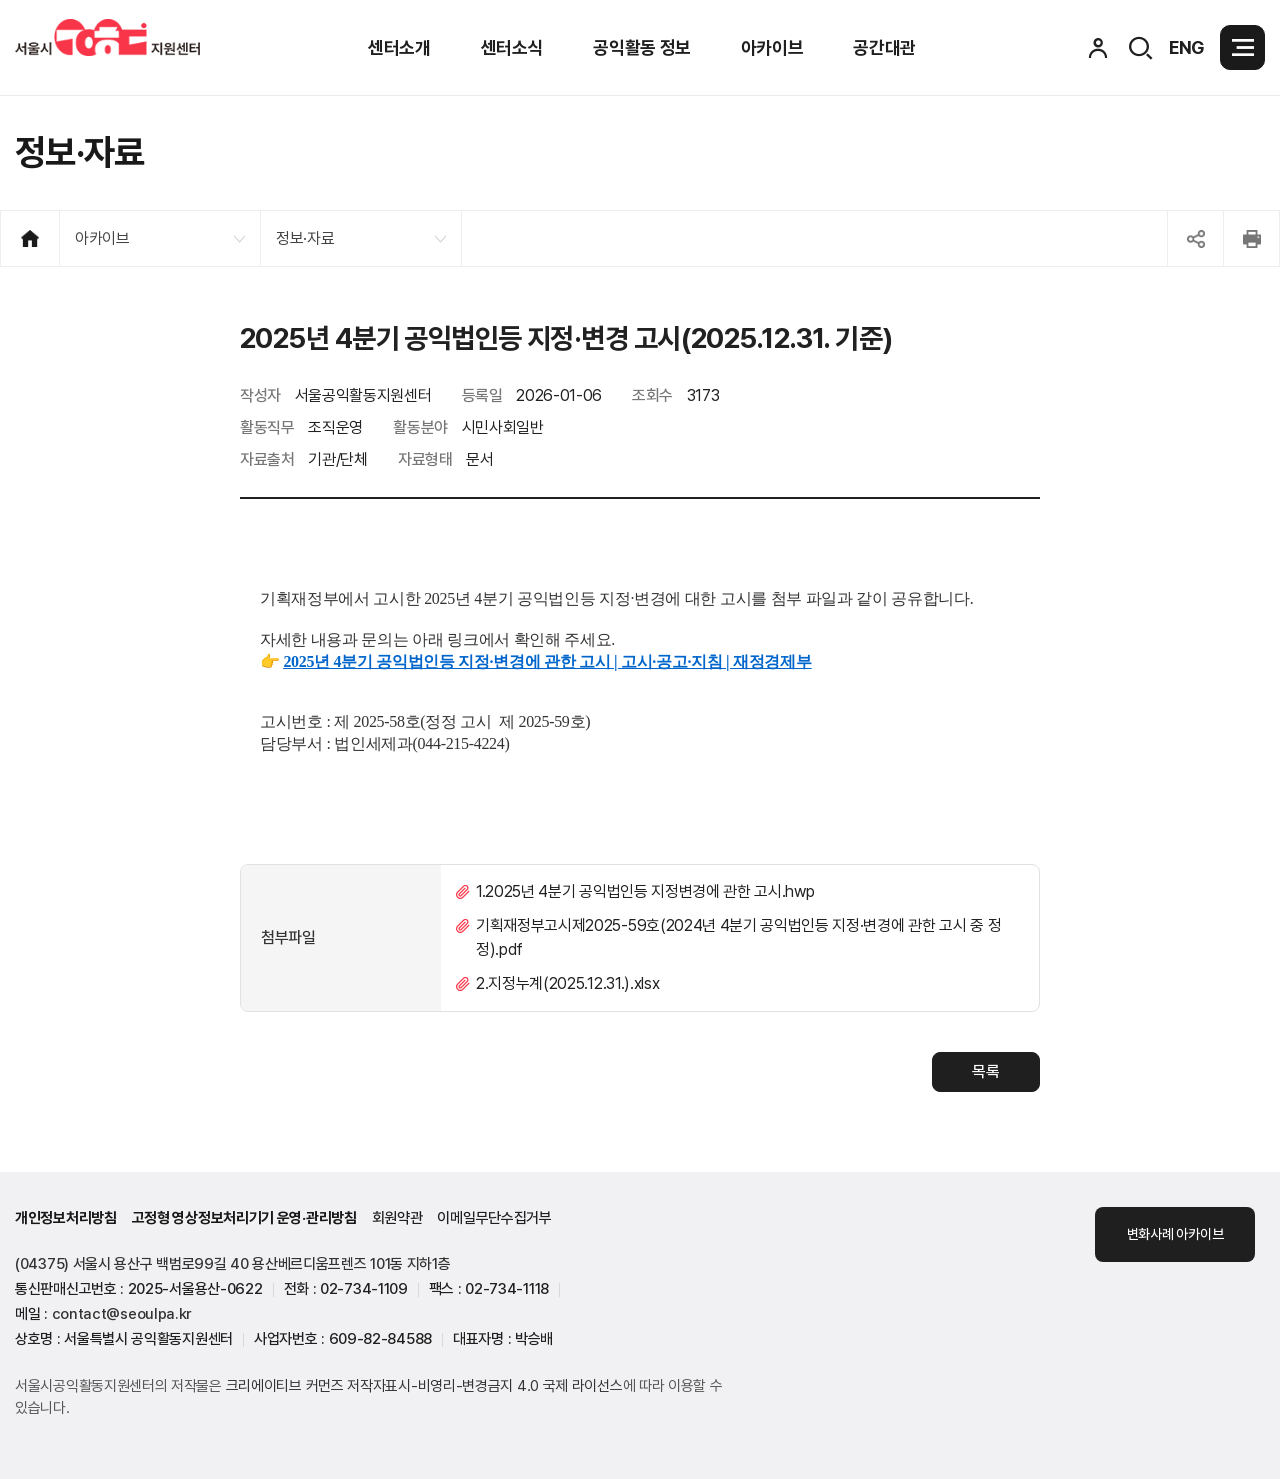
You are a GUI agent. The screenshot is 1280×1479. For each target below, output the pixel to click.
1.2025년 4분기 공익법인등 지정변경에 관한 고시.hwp (645, 891)
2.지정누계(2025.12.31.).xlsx (567, 983)
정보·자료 (305, 238)
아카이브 (102, 238)
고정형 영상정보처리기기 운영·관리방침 (244, 1218)
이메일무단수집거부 (494, 1218)
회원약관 (397, 1218)
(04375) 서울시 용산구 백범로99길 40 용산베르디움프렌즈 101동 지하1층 (233, 1264)
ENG (1187, 47)
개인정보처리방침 (66, 1218)
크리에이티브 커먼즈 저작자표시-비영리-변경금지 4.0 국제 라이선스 (424, 1386)
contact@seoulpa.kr (122, 1314)
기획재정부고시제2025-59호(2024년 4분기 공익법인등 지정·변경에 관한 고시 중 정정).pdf (738, 937)
